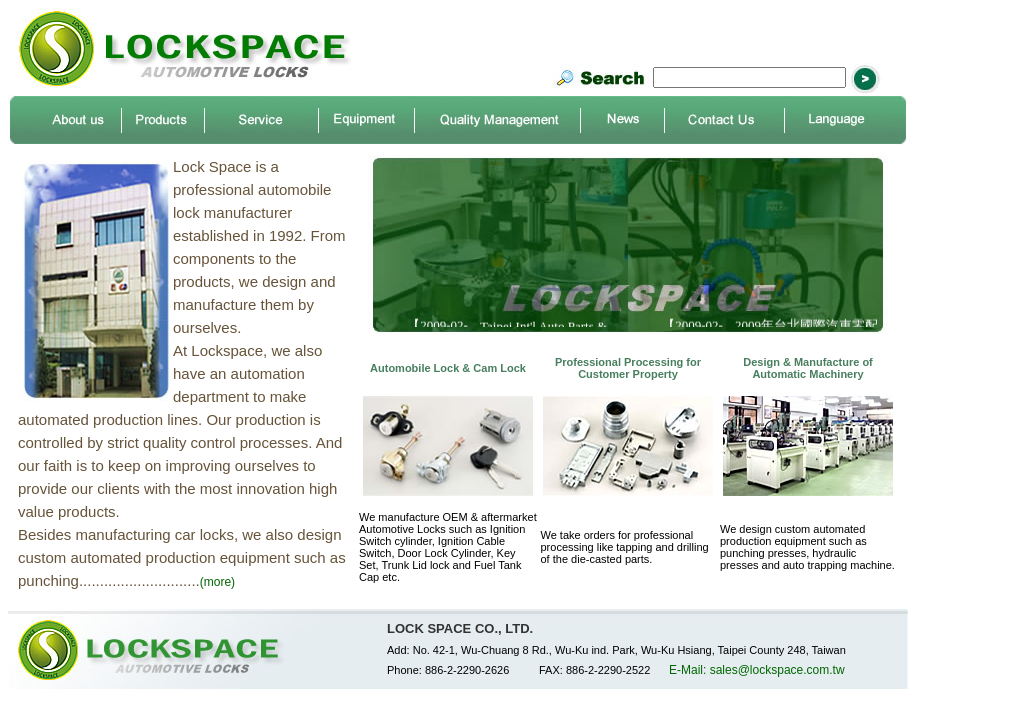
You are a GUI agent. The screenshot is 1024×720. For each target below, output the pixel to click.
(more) (217, 582)
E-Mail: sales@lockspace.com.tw (757, 670)
